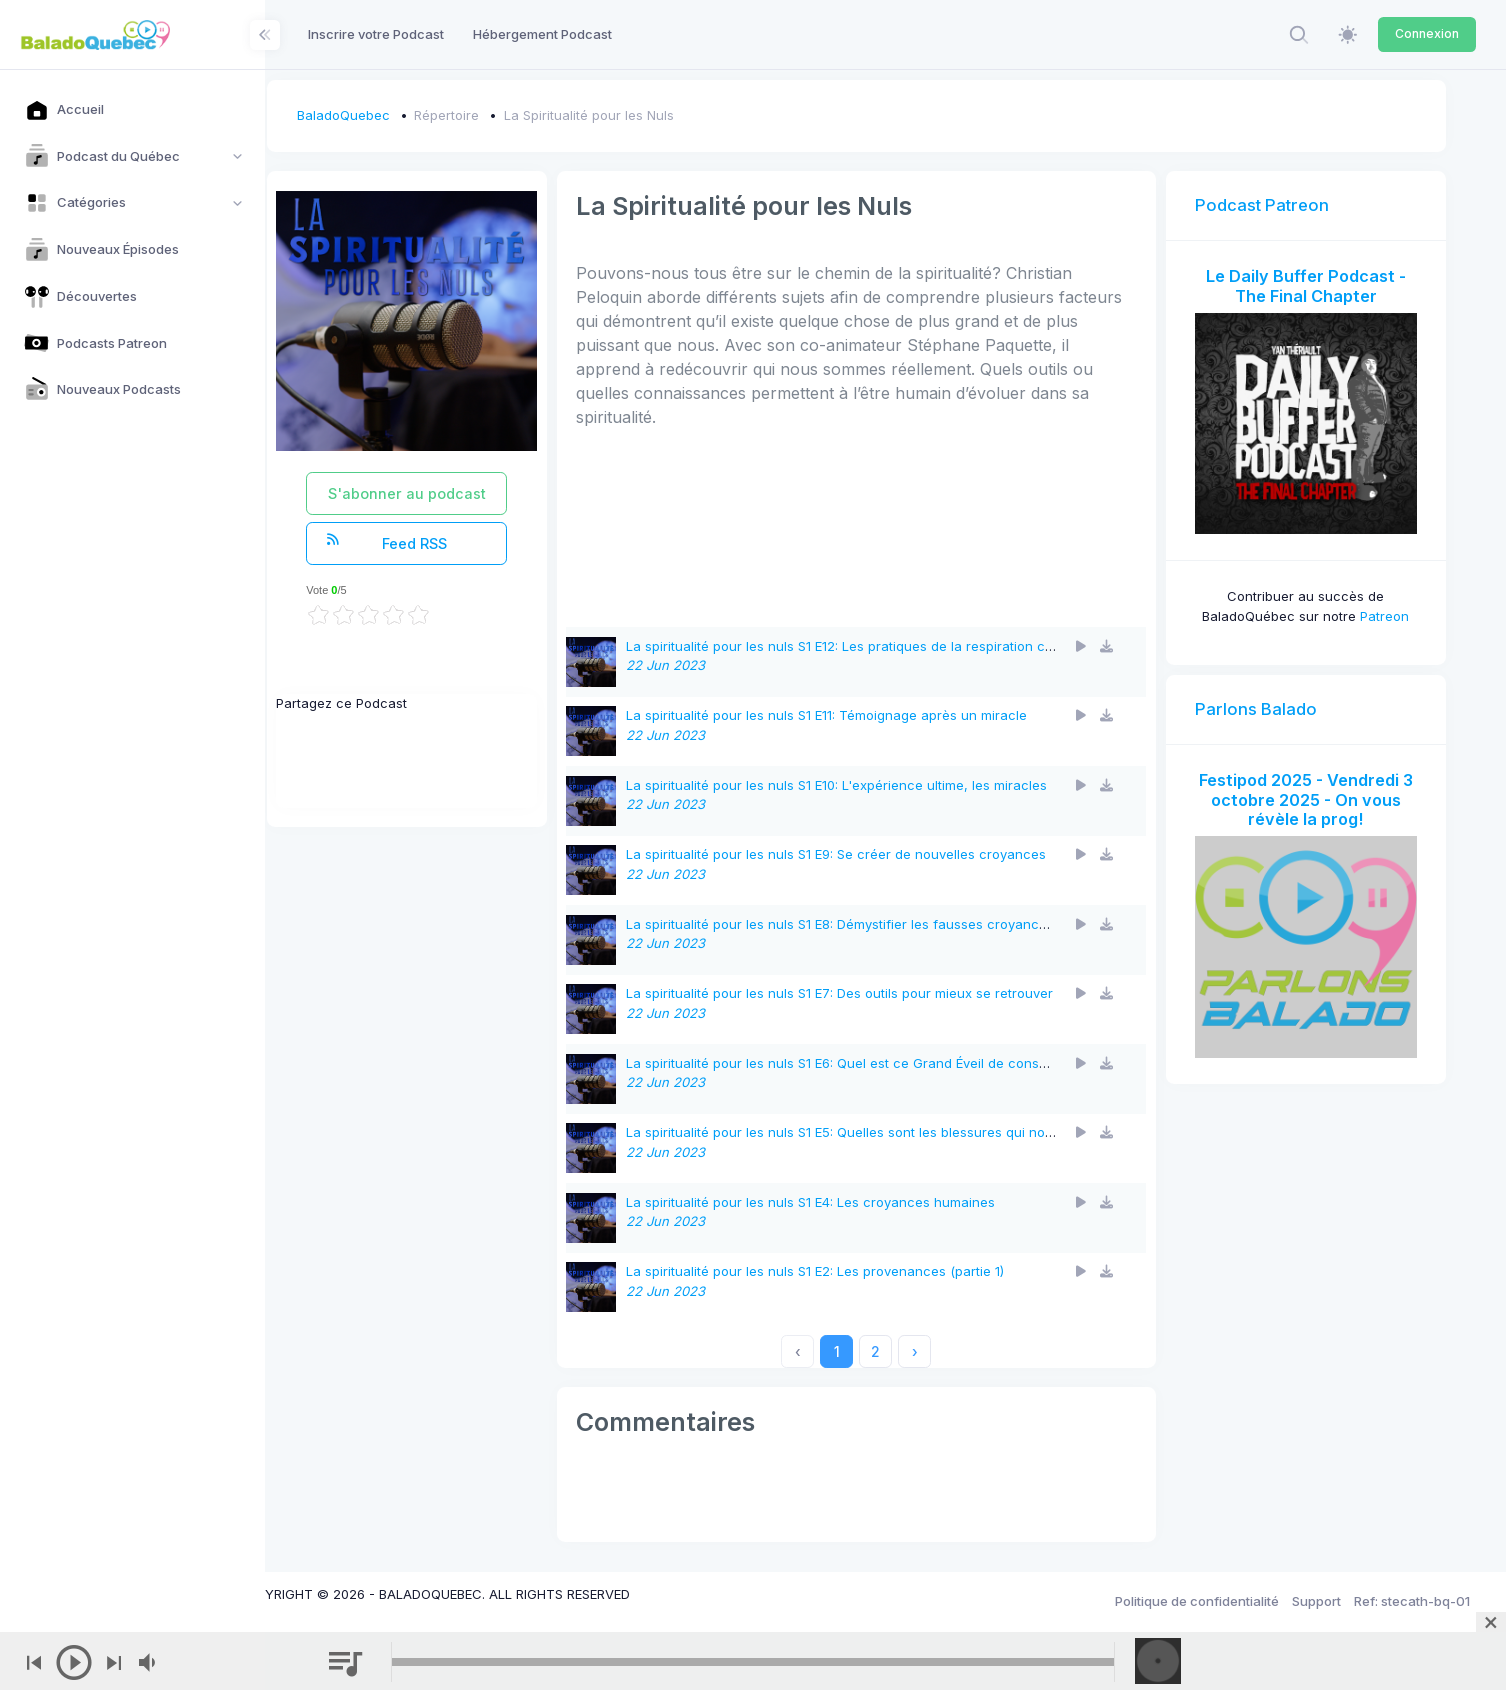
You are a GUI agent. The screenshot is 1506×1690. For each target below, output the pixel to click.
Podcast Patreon (1277, 205)
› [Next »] (944, 1351)
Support (1316, 1601)
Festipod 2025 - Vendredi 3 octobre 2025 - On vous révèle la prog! (1313, 785)
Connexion (1427, 33)
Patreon (1392, 601)
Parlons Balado (1271, 695)
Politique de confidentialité (1197, 1601)
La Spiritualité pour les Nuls (647, 115)
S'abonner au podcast (458, 504)
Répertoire (505, 115)
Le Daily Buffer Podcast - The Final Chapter (1313, 286)
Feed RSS (441, 563)
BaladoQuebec (401, 115)
